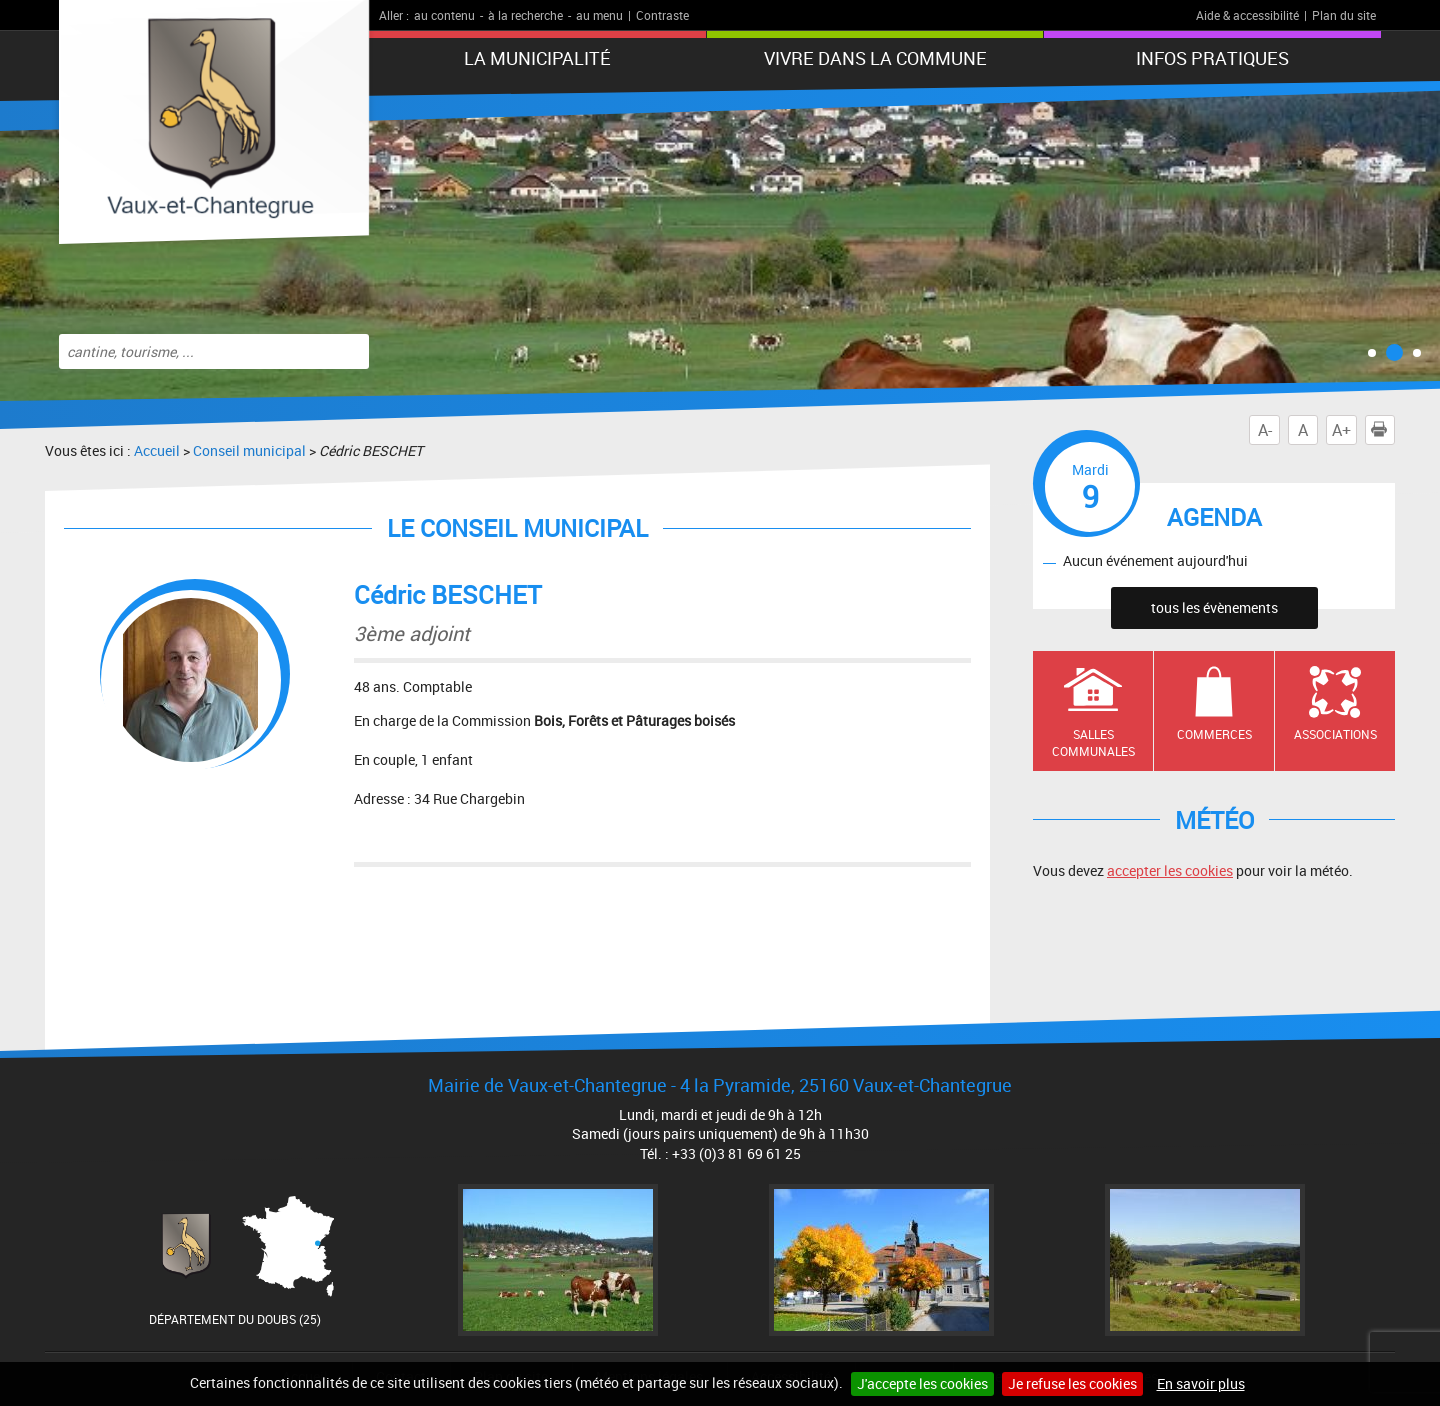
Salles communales (1093, 742)
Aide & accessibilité (1247, 15)
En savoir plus (1201, 1383)
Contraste (662, 15)
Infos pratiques (1212, 58)
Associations (1335, 734)
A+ (1341, 430)
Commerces (1214, 734)
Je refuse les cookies (1072, 1383)
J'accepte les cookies (922, 1383)
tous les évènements (1214, 607)
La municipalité (537, 58)
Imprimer (1383, 430)
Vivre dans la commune (875, 58)
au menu (599, 15)
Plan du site (1344, 15)
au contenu (444, 15)
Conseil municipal (249, 450)
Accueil (157, 450)
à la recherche (525, 15)
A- (1265, 430)
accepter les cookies (1170, 870)
